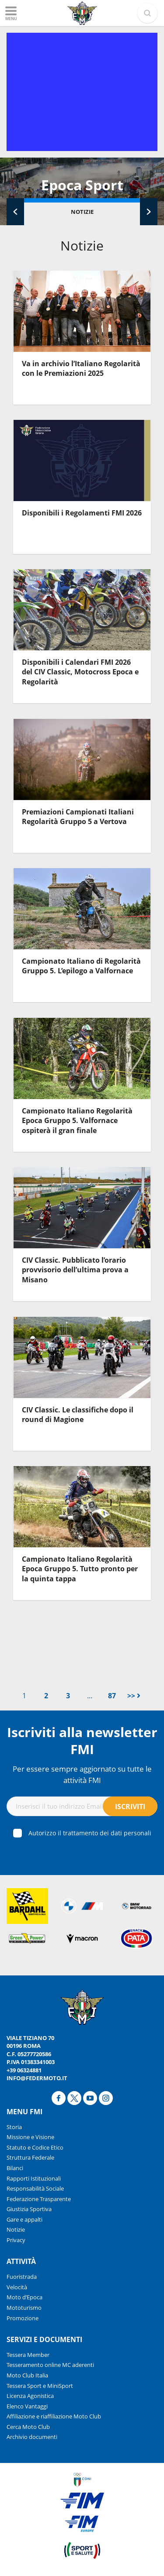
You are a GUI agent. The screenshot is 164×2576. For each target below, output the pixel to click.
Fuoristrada (22, 2277)
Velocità (17, 2287)
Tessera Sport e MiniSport (40, 2386)
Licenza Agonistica (30, 2396)
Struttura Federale (30, 2157)
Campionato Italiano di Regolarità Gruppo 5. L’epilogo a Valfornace (81, 965)
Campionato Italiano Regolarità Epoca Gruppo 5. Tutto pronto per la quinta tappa (80, 1568)
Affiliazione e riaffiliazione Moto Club (54, 2416)
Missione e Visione (30, 2137)
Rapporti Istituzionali (34, 2178)
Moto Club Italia (27, 2375)
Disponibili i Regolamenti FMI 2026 (82, 513)
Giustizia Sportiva (29, 2209)
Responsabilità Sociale (35, 2188)
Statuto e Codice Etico (35, 2147)
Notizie (82, 212)
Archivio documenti (32, 2437)
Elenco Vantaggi (27, 2406)
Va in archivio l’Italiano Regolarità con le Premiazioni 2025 (81, 368)
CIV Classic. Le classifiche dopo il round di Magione (77, 1414)
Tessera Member (28, 2355)
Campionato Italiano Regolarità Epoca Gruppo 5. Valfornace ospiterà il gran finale (77, 1120)
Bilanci (15, 2168)
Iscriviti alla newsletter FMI (82, 1740)
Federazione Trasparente (39, 2199)
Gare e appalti (24, 2219)
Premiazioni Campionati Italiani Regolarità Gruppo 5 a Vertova (78, 816)
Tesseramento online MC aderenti (50, 2365)
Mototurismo (24, 2308)
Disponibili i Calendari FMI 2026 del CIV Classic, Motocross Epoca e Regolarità (80, 672)
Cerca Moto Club (28, 2427)
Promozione (22, 2318)
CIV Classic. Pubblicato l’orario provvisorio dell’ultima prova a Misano (75, 1270)
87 (112, 1695)
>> (133, 1695)
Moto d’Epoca (24, 2297)
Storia (14, 2127)
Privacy (16, 2240)
